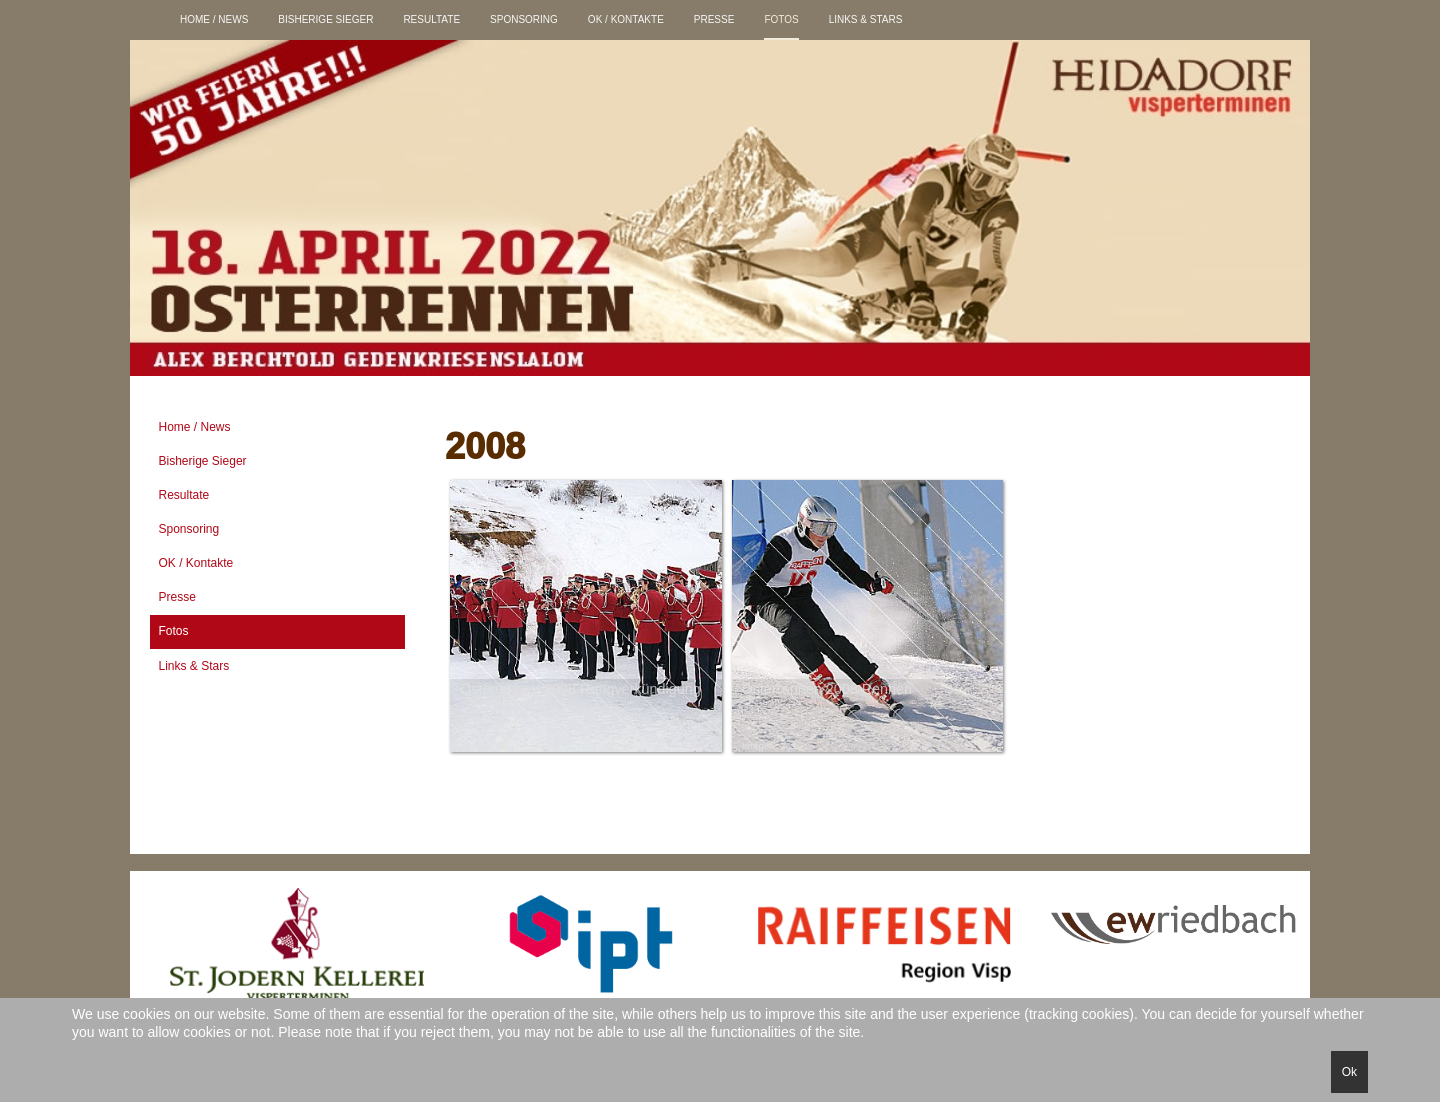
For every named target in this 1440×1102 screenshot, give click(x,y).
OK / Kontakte (626, 19)
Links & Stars (866, 19)
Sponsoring (524, 19)
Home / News (214, 19)
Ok (1349, 1072)
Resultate (431, 19)
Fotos (781, 19)
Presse (714, 19)
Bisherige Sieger (325, 19)
